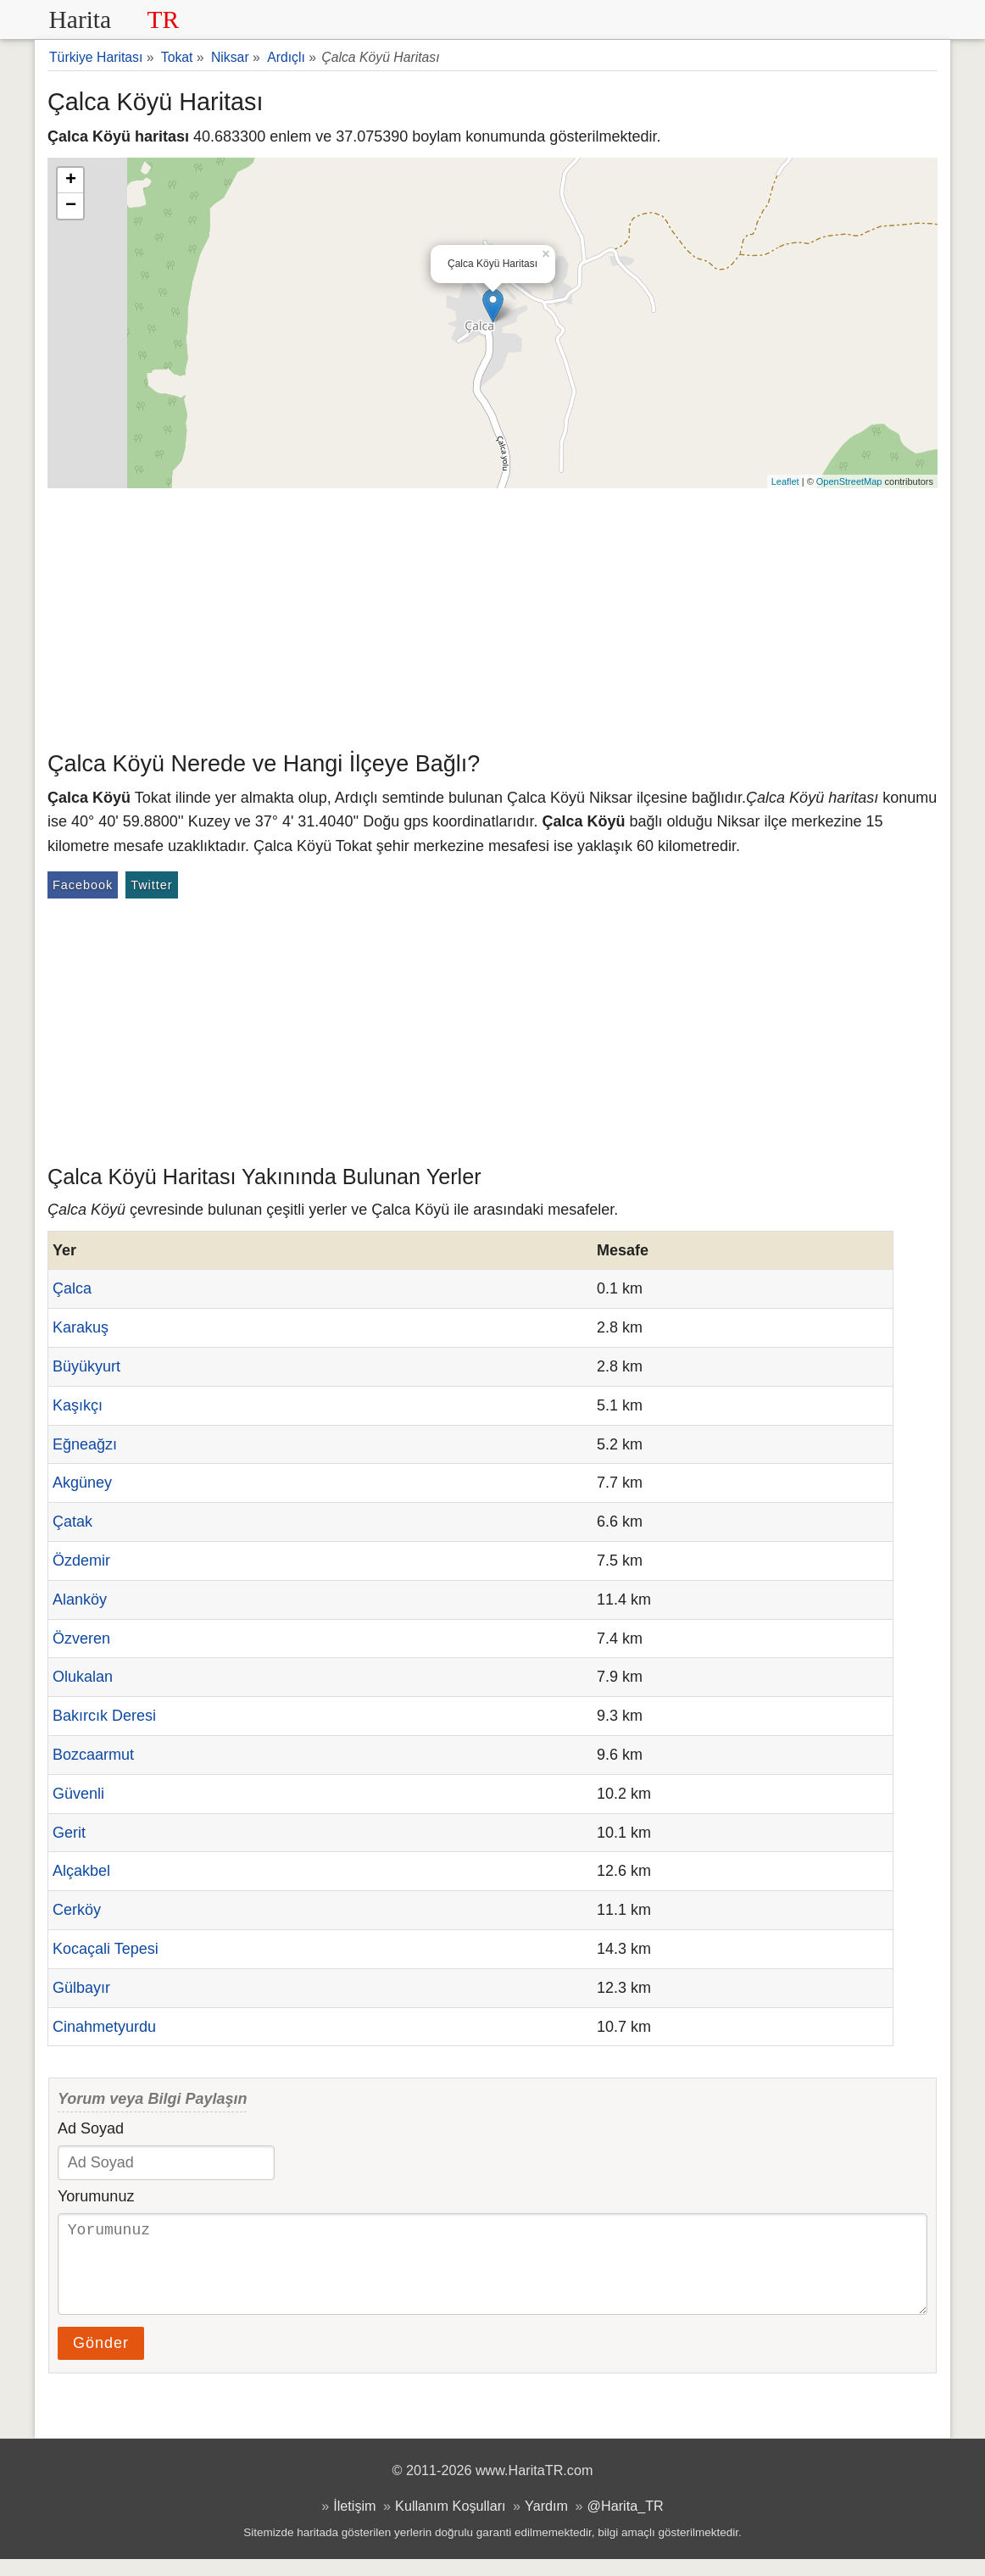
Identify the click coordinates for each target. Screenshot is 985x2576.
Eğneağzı (85, 1444)
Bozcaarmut (93, 1754)
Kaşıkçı (78, 1405)
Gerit (69, 1832)
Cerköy (77, 1909)
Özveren (81, 1638)
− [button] (70, 206)
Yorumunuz (96, 2196)
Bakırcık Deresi (104, 1715)
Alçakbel (81, 1870)
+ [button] (70, 180)
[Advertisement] (492, 615)
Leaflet (785, 481)
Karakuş (81, 1327)
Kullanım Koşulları (450, 2522)
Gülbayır (81, 1987)
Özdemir (81, 1560)
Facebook (83, 885)
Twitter (151, 885)
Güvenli (78, 1793)
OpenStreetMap (849, 481)
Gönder (101, 2359)
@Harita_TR (625, 2522)
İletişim (354, 2522)
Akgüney (82, 1482)
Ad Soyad (91, 2128)
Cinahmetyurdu (104, 2026)
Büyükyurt (86, 1366)
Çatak (72, 1521)
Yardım (546, 2522)
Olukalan (83, 1676)
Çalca (72, 1288)
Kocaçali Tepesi (106, 1948)
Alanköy (80, 1599)
